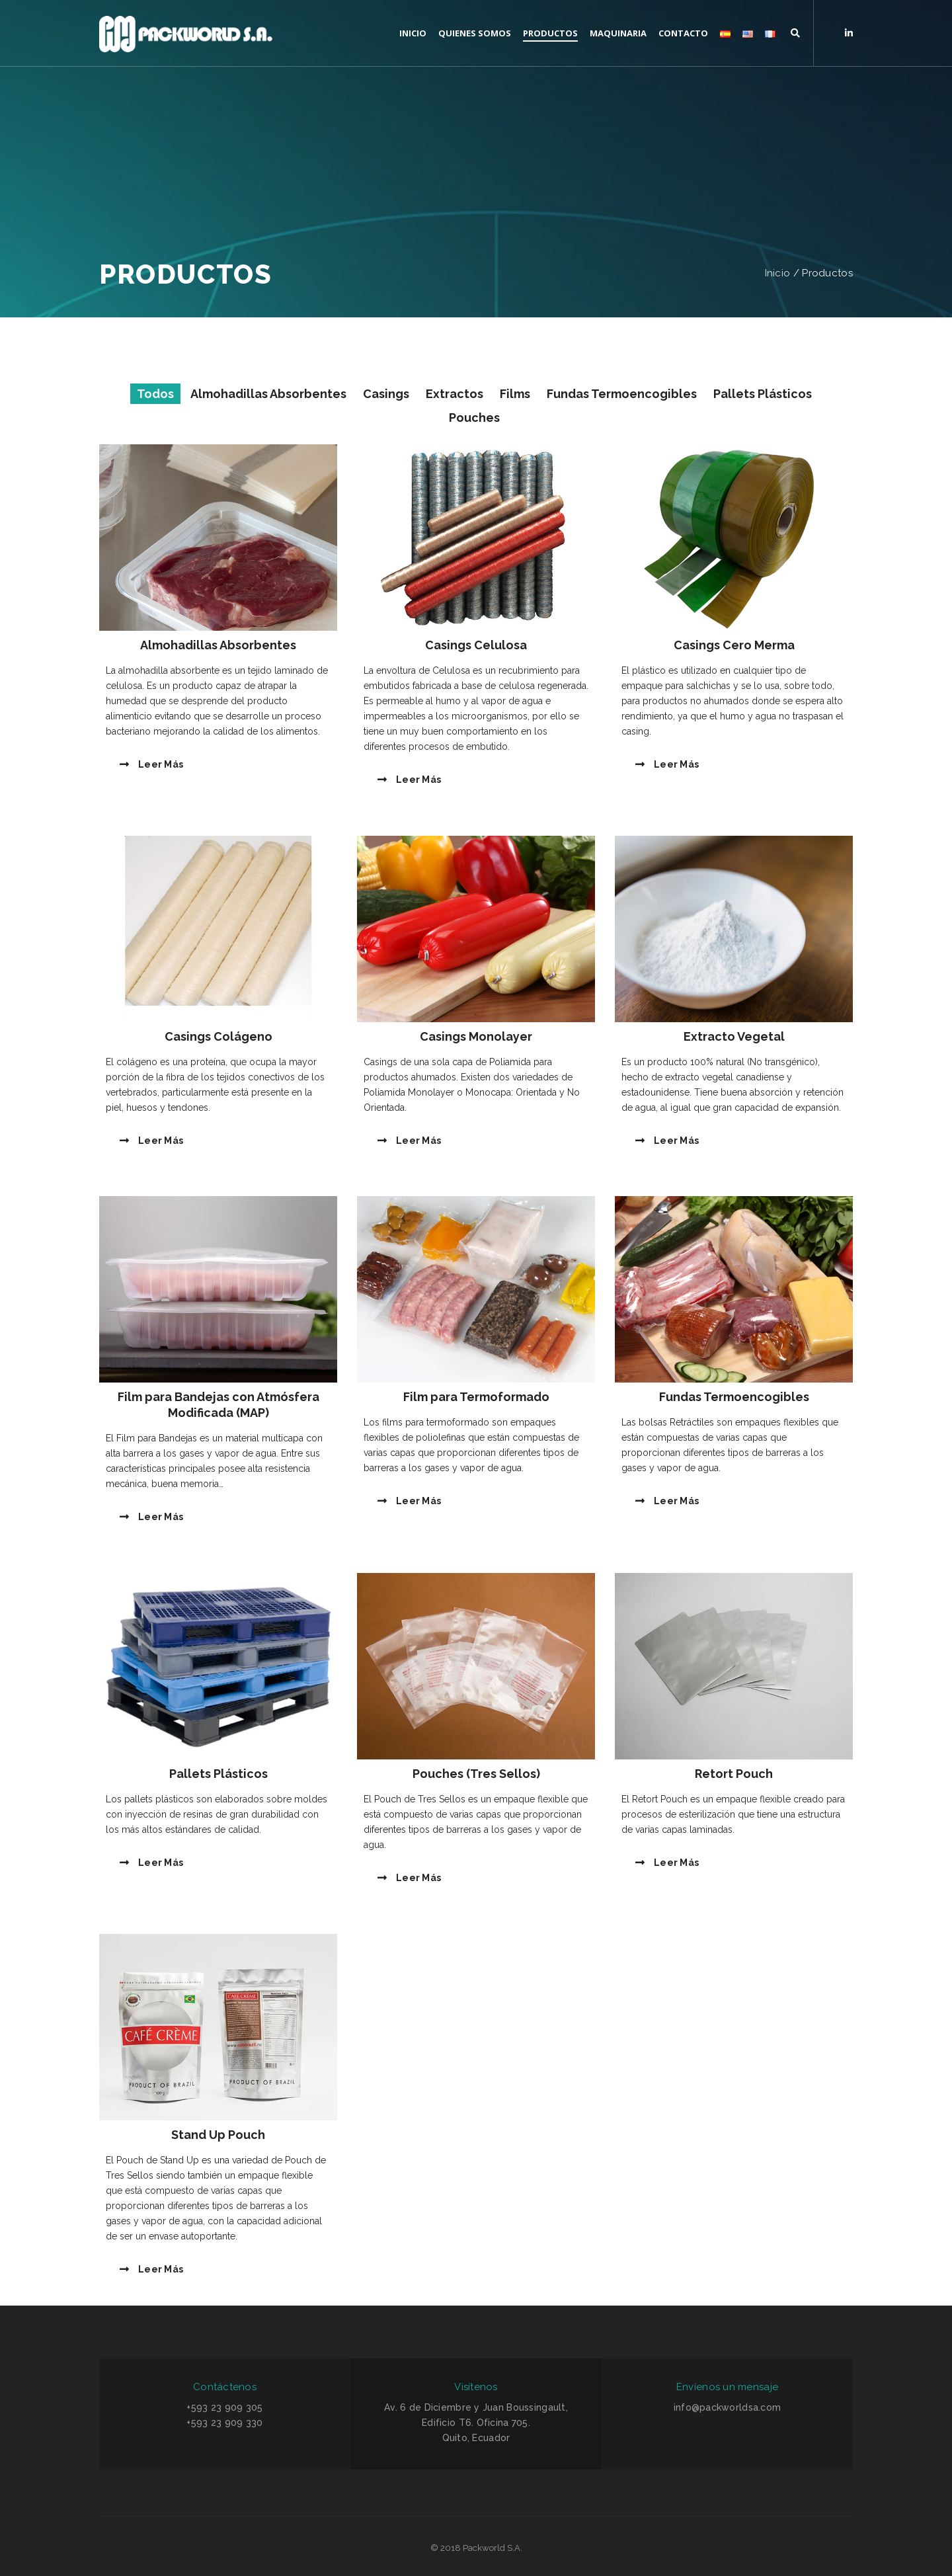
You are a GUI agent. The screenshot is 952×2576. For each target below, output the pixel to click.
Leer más (151, 764)
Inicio (778, 273)
